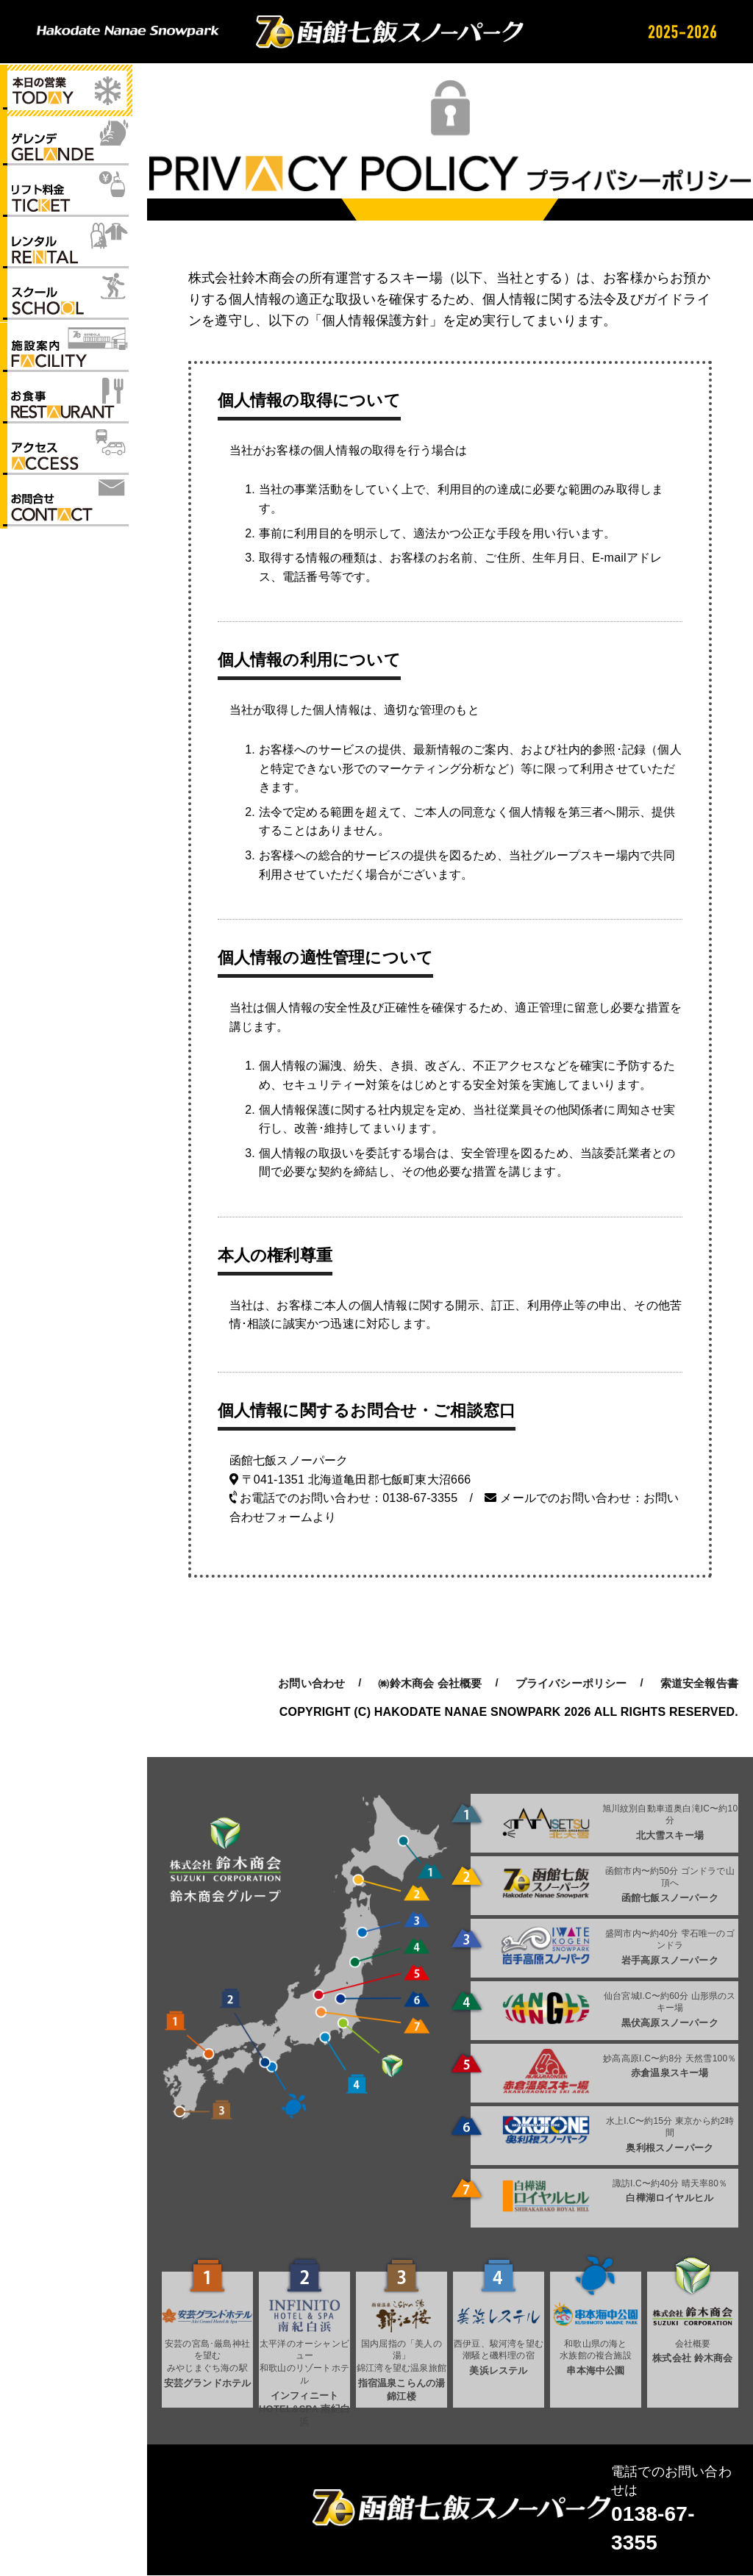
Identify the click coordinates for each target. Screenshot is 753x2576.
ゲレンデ (66, 142)
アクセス (66, 456)
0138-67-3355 (419, 1498)
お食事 (66, 403)
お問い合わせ (66, 508)
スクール (66, 299)
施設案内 (66, 351)
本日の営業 (66, 90)
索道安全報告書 (699, 1683)
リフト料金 (66, 195)
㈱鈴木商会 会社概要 (430, 1683)
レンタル (66, 247)
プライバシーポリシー (571, 1683)
